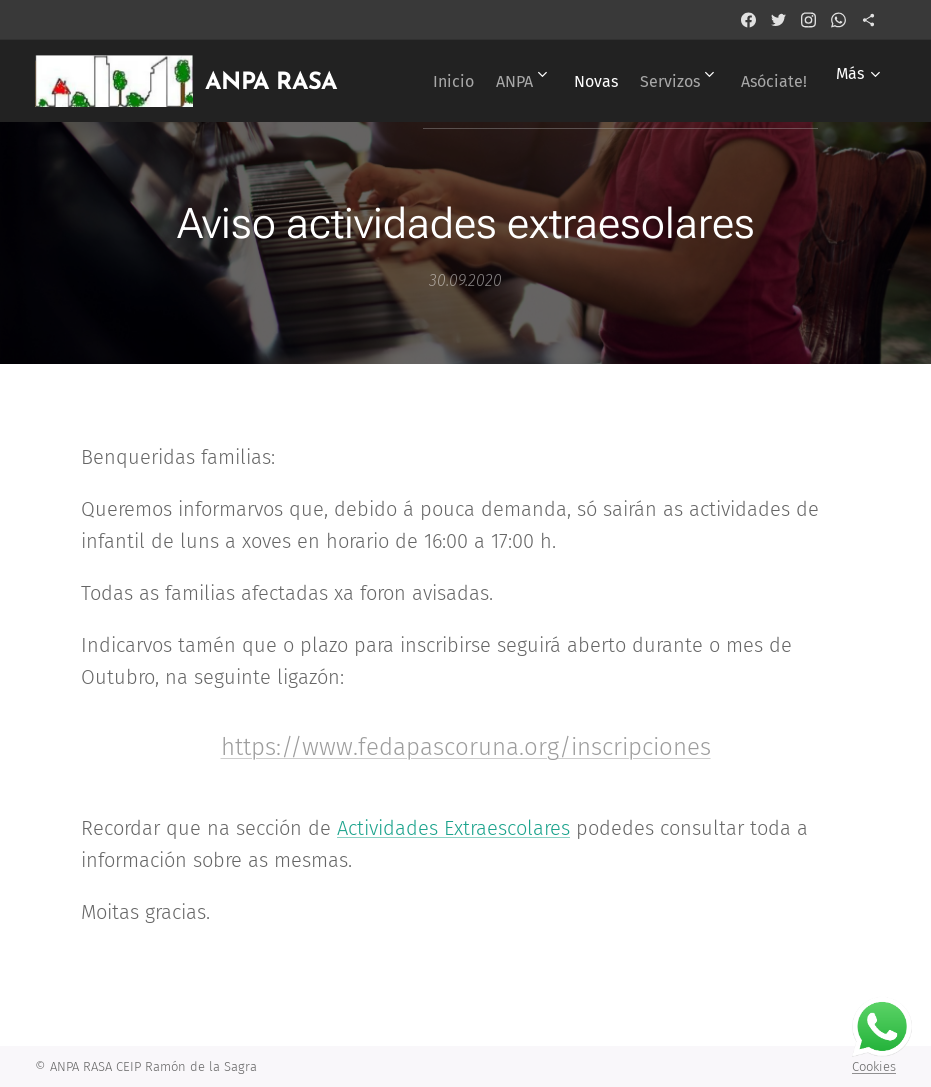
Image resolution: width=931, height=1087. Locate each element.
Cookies (874, 1066)
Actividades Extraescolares (453, 828)
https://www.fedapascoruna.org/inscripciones (466, 747)
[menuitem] (502, 81)
